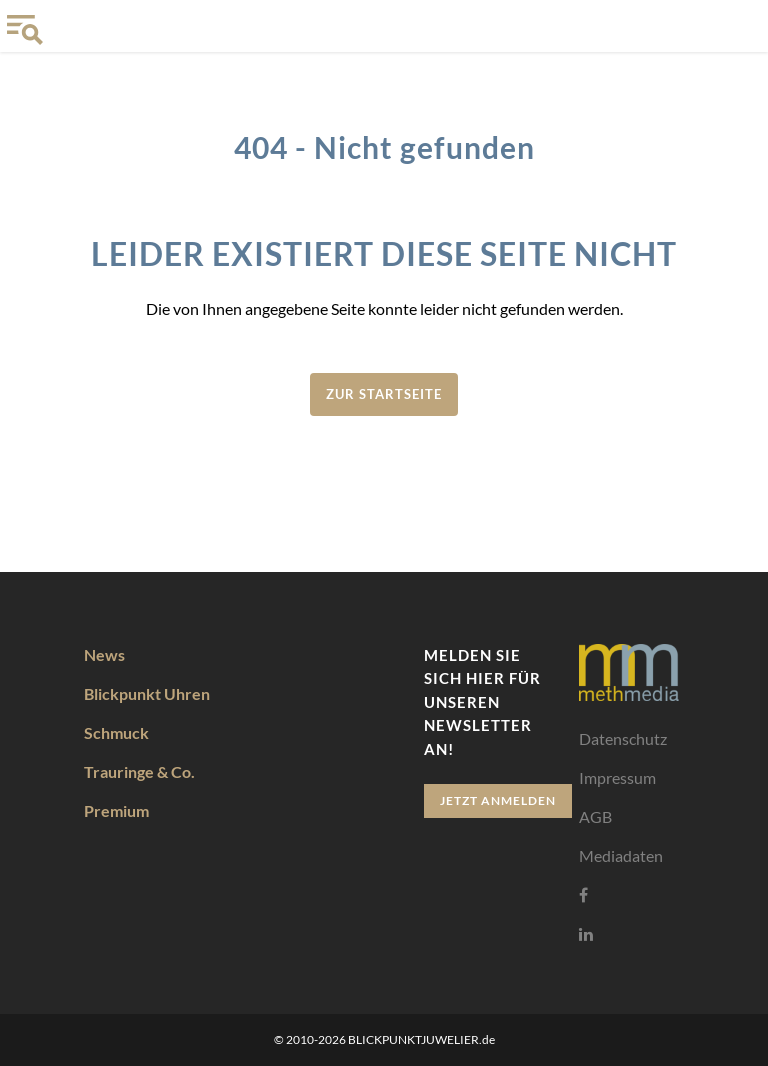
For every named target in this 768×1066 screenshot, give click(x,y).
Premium (116, 809)
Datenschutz (623, 737)
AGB (595, 815)
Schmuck (116, 731)
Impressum (617, 776)
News (104, 653)
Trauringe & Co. (139, 770)
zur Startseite (384, 394)
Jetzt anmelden (498, 799)
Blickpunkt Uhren (147, 692)
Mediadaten (621, 854)
